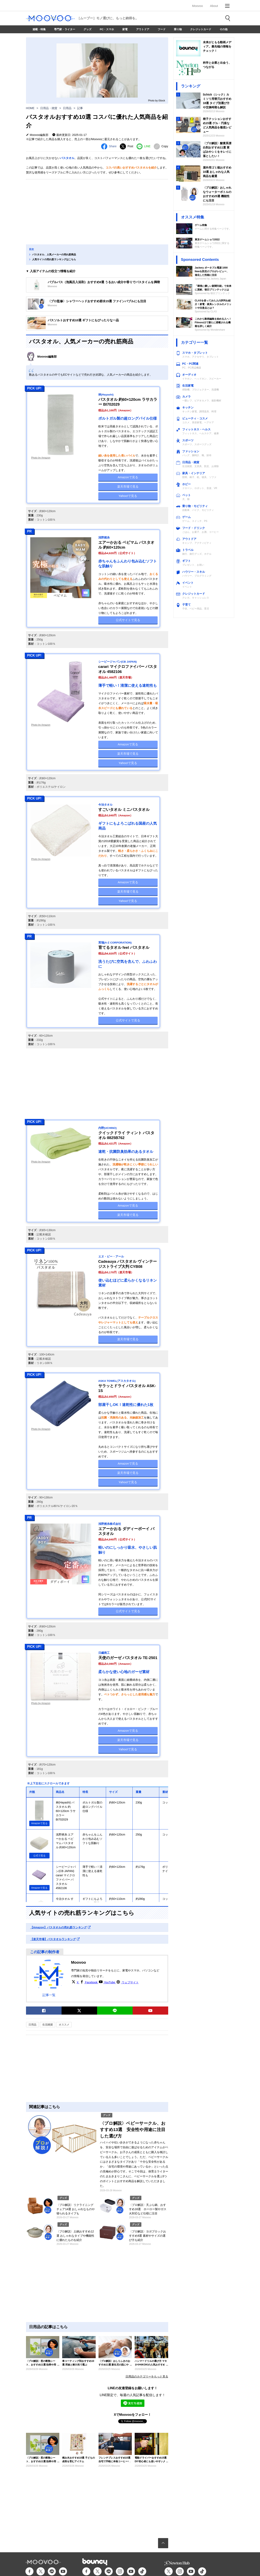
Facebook (91, 1982)
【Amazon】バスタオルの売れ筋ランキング (60, 1927)
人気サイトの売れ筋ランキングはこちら (54, 259)
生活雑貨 (47, 2024)
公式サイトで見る (128, 620)
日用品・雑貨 (48, 108)
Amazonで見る (128, 477)
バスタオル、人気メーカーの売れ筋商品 (54, 254)
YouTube (109, 1982)
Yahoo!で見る (128, 496)
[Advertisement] (97, 212)
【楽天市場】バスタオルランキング (55, 1939)
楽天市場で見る (128, 486)
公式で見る (39, 1855)
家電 (125, 29)
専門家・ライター (64, 29)
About (214, 6)
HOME (30, 108)
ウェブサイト (130, 1982)
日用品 (67, 108)
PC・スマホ (107, 29)
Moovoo (197, 6)
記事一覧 (48, 1995)
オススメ (64, 2024)
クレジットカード (200, 29)
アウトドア (142, 29)
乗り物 (178, 29)
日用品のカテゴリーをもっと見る (147, 2376)
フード (162, 29)
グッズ (87, 29)
